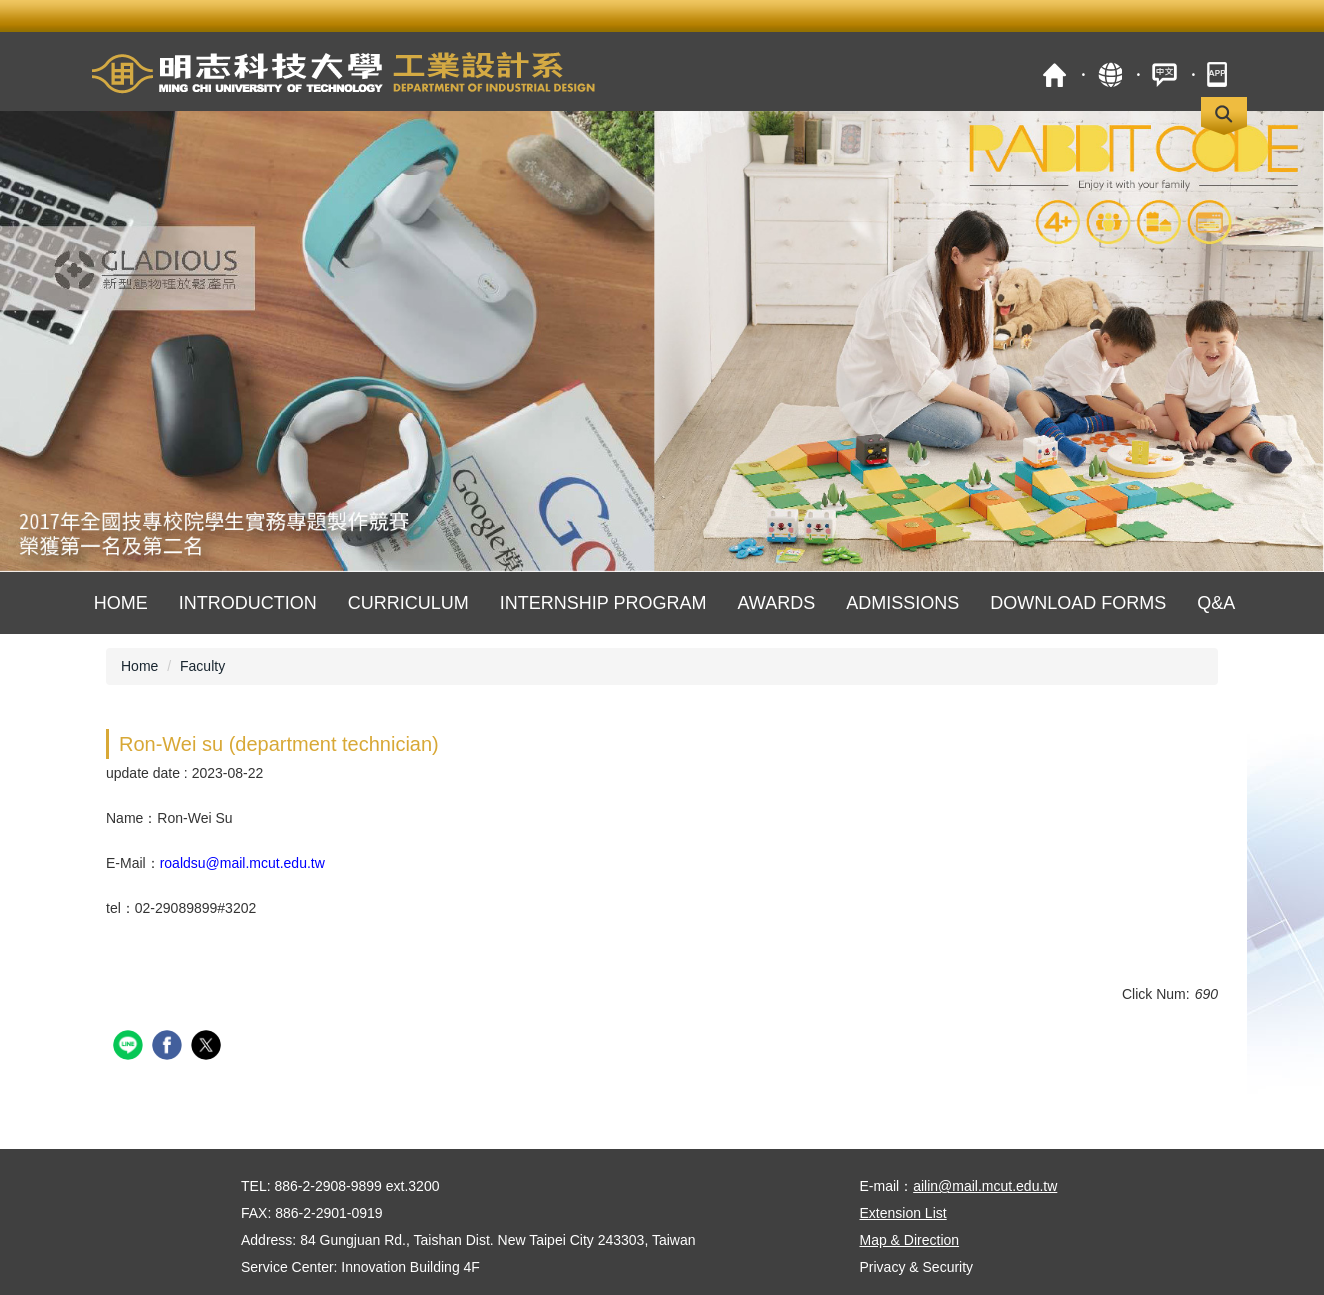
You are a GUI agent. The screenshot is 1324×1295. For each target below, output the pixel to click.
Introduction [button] (248, 603)
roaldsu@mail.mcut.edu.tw (242, 863)
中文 (1164, 74)
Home (121, 603)
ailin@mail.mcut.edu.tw (985, 1186)
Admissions (902, 603)
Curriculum (408, 603)
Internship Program (603, 603)
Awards (776, 603)
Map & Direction (910, 1240)
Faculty (202, 666)
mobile (1219, 74)
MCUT (1054, 74)
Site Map (1109, 74)
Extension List (903, 1213)
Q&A (1216, 603)
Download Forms (1078, 603)
